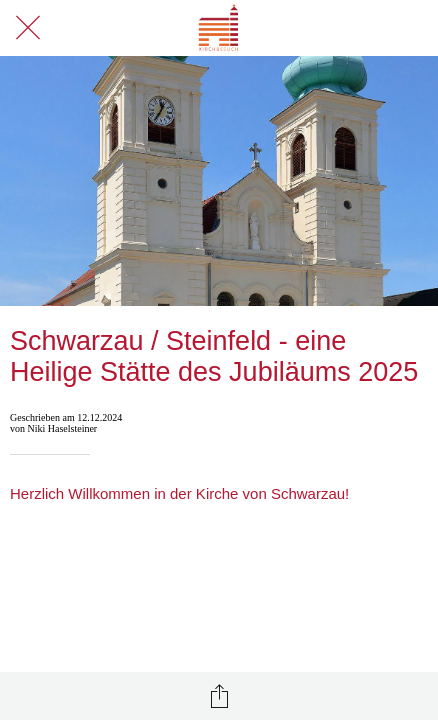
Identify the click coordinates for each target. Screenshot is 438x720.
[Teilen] (219, 696)
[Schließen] (28, 28)
